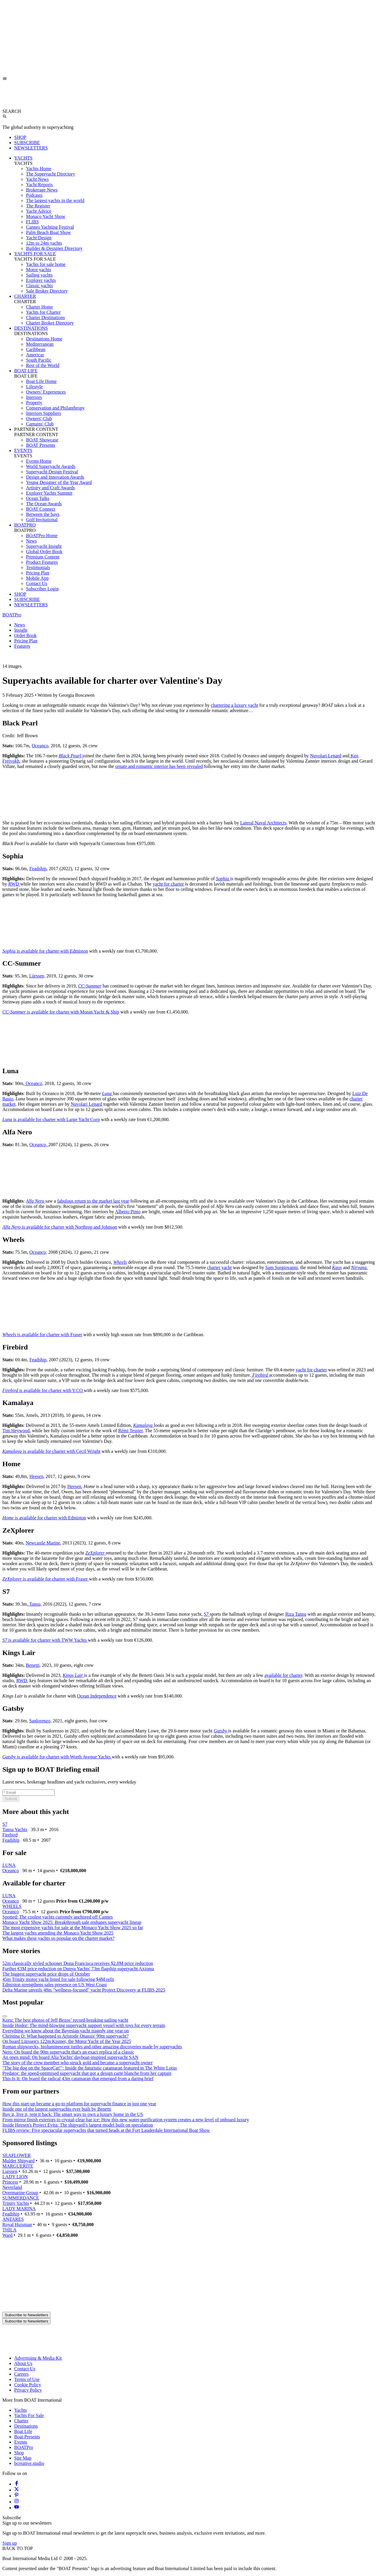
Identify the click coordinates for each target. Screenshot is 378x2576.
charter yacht (219, 1267)
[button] (189, 666)
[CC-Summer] (89, 985)
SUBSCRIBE (27, 142)
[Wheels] (120, 1262)
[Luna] (107, 1093)
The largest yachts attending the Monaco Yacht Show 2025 (57, 1932)
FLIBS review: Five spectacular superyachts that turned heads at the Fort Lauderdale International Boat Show (106, 2130)
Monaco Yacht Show (45, 216)
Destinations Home (44, 338)
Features (22, 646)
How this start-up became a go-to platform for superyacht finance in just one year (79, 2103)
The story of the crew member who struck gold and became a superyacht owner (77, 2062)
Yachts (20, 2410)
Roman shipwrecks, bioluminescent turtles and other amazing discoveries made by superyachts (92, 2046)
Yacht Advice (38, 211)
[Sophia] (223, 878)
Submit (11, 1799)
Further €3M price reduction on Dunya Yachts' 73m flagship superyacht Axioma (78, 1968)
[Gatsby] (221, 1730)
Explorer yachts (41, 280)
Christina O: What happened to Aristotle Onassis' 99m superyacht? (65, 2036)
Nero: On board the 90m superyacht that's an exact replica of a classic (68, 2051)
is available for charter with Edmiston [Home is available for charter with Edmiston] (44, 1517)
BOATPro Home (42, 535)
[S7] (207, 1614)
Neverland (12, 2187)
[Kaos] (337, 1267)
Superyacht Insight (43, 546)
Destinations (26, 2426)
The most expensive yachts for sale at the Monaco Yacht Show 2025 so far (72, 1927)
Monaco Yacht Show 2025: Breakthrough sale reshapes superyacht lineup (71, 1922)
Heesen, (37, 1476)
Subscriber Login (42, 588)
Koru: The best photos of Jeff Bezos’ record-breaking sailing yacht (65, 2020)
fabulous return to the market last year (93, 1200)
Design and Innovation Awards (55, 477)
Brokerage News (42, 189)
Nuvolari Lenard (325, 755)
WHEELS (12, 1906)
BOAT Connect (40, 508)
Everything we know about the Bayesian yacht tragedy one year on (65, 2030)
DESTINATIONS (31, 328)
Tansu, (35, 1604)
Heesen (74, 1486)
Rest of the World (42, 365)
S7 (4, 1824)
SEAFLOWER (16, 2155)
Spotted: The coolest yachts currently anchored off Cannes (57, 1916)
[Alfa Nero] (35, 1200)
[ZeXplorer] (95, 1552)
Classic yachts (39, 285)
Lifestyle (34, 386)
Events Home (39, 461)
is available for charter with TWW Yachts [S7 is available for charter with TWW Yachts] (45, 1640)
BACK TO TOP (17, 2548)
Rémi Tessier (130, 1430)
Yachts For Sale (29, 2415)
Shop (19, 2452)
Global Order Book (44, 551)
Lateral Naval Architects (263, 822)
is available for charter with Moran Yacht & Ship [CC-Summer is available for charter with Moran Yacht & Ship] (60, 1011)
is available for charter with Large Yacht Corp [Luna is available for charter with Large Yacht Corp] (51, 1119)
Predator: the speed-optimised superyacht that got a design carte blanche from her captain (86, 2073)
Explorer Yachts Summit (49, 493)
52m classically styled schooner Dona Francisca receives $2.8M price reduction (77, 1963)
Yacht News (37, 179)
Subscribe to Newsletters (26, 2315)
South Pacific (38, 360)
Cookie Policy (27, 2384)
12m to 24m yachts (44, 243)
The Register (38, 205)
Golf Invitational (42, 519)
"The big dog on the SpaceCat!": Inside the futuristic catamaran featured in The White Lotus (89, 2067)
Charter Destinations (45, 317)
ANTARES (13, 2219)
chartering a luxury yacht (234, 705)
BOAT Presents (40, 445)
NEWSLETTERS (31, 147)
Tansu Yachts (14, 1829)
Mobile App (37, 578)
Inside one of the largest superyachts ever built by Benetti (56, 2109)
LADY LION (15, 2176)
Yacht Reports (39, 184)
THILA (9, 2229)
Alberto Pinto (128, 1211)
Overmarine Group (20, 2192)
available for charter (283, 1675)
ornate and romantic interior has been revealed (159, 766)
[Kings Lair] (73, 1675)
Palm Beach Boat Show (48, 232)
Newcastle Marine (43, 1542)
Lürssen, (37, 975)
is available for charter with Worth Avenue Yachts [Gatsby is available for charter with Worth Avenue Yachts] (57, 1756)
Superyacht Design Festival (52, 471)
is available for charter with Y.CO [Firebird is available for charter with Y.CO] (43, 1390)
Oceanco (40, 745)
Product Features (42, 562)
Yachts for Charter (43, 312)
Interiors (34, 397)
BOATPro (11, 614)
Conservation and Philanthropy (55, 407)
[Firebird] (260, 1375)
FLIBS (32, 221)
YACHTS (23, 157)
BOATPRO (25, 524)
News (31, 540)
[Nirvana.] (359, 1267)
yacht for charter (168, 883)
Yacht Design (38, 237)
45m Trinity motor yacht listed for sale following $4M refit (58, 1979)
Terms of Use (27, 2379)
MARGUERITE (17, 2166)
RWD (14, 883)
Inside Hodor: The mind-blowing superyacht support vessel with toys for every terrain (83, 2025)
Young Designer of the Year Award (59, 482)
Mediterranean (39, 344)
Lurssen (9, 2171)
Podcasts (34, 195)
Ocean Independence (97, 1695)
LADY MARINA (19, 2208)
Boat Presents (27, 2436)
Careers (21, 2374)
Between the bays (42, 514)
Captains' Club (40, 423)
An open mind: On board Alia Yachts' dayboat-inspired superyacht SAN (70, 2057)
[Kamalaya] (143, 1425)
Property (34, 402)
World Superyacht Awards (50, 466)
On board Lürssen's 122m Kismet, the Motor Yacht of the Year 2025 (66, 2041)
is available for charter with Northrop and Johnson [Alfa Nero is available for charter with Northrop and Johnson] (59, 1226)
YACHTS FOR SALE (35, 253)
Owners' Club (39, 418)
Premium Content (42, 556)
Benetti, (33, 1665)
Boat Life (23, 2431)
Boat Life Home (41, 381)
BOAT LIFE (26, 370)
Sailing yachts (39, 274)
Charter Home (39, 306)
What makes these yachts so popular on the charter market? (58, 1938)
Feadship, (39, 1359)
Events (20, 2442)
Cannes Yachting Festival (50, 227)
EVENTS (23, 450)
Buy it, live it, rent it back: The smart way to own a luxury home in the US (72, 2114)
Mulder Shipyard (18, 2160)
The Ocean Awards (44, 503)
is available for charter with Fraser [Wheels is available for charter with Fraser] (42, 1334)
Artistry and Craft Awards (50, 487)
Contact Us (36, 583)
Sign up (9, 2543)
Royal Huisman (17, 2224)
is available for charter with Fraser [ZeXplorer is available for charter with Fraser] (45, 1578)
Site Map (22, 2457)
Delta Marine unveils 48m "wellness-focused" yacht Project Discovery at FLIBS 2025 (83, 1989)
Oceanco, (34, 1083)
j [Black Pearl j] (71, 755)
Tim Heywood (16, 1430)
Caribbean (35, 349)
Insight (20, 630)
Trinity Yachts (15, 2203)
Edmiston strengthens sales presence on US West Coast (54, 1984)
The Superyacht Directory (50, 173)
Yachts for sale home (46, 264)
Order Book (25, 635)
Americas (35, 354)
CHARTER (25, 296)
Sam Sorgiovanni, (282, 1267)
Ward (7, 2235)
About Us (23, 2363)
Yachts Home (38, 168)
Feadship (38, 868)
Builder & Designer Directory (54, 248)
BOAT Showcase (42, 439)
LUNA (8, 1865)
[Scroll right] (4, 2016)
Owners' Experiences (46, 391)
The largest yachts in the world (55, 200)
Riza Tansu (295, 1614)
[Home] (29, 105)
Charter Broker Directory (50, 322)
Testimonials (38, 567)
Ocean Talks (37, 498)
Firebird (10, 1834)
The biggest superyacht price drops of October (46, 1973)
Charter (21, 2420)
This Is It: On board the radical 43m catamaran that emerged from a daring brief (78, 2078)
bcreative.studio (29, 2463)
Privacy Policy (28, 2390)
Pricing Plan (37, 572)
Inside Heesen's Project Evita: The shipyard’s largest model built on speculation (77, 2124)
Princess (10, 2181)
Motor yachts (38, 269)
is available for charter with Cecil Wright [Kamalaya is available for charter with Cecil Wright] (51, 1451)
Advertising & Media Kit (38, 2358)
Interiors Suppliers (43, 413)
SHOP (20, 137)
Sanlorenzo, (40, 1720)
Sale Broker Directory (47, 290)
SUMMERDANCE (20, 2197)
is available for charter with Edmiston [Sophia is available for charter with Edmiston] (45, 951)
